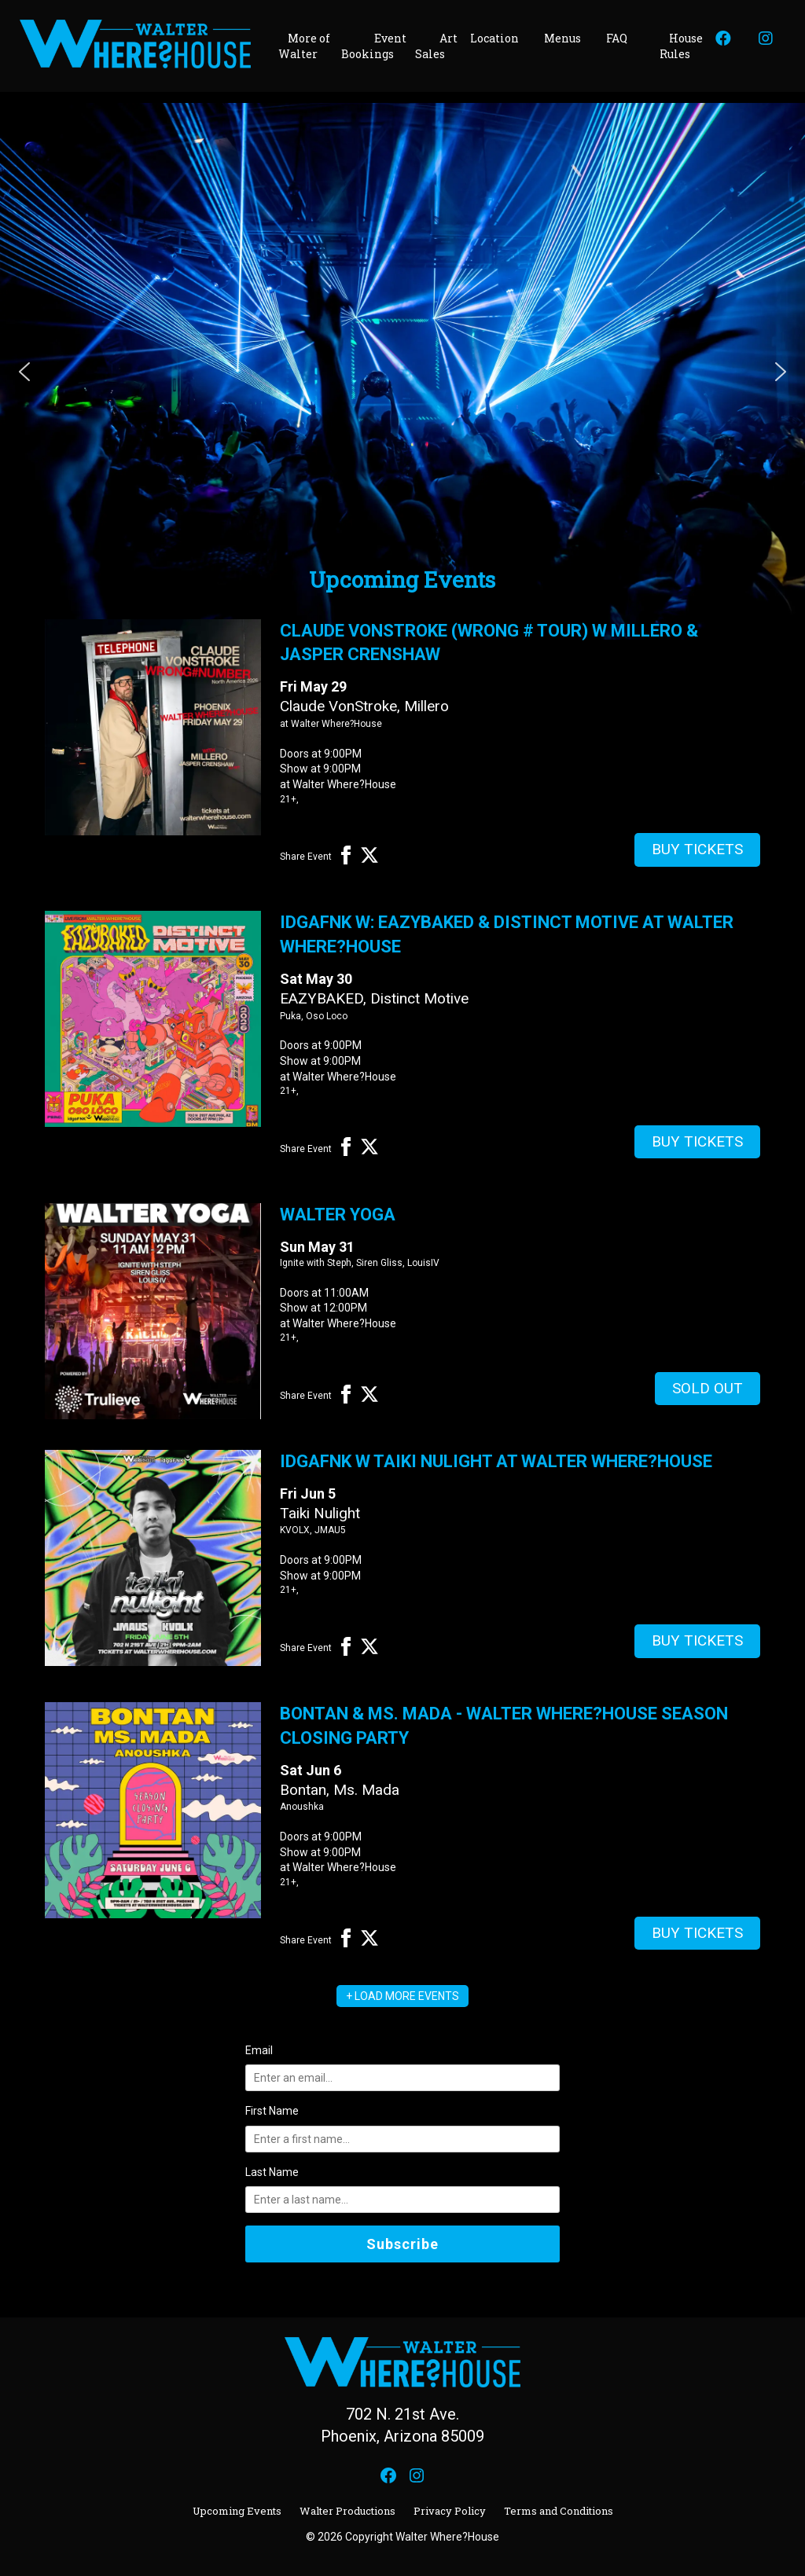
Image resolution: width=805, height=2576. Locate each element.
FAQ (616, 38)
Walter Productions (347, 2511)
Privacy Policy (450, 2511)
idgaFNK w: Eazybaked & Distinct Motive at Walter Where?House (506, 934)
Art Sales (436, 46)
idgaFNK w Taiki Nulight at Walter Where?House (496, 1461)
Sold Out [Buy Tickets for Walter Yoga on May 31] (707, 1388)
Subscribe (402, 2244)
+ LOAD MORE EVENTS (402, 1996)
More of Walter (304, 46)
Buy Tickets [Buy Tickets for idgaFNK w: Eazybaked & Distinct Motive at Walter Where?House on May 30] (697, 1141)
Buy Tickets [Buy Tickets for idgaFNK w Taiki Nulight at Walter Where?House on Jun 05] (697, 1640)
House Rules (681, 46)
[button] (24, 371)
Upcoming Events (237, 2511)
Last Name (272, 2172)
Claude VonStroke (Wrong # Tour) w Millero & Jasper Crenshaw (489, 643)
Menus (562, 38)
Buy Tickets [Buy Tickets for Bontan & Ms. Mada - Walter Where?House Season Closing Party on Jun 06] (697, 1933)
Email (259, 2050)
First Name (272, 2110)
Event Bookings (373, 46)
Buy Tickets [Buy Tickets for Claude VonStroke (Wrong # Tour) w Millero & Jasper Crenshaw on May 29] (697, 849)
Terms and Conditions (558, 2511)
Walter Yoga (337, 1214)
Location (494, 38)
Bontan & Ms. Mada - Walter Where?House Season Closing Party (504, 1726)
